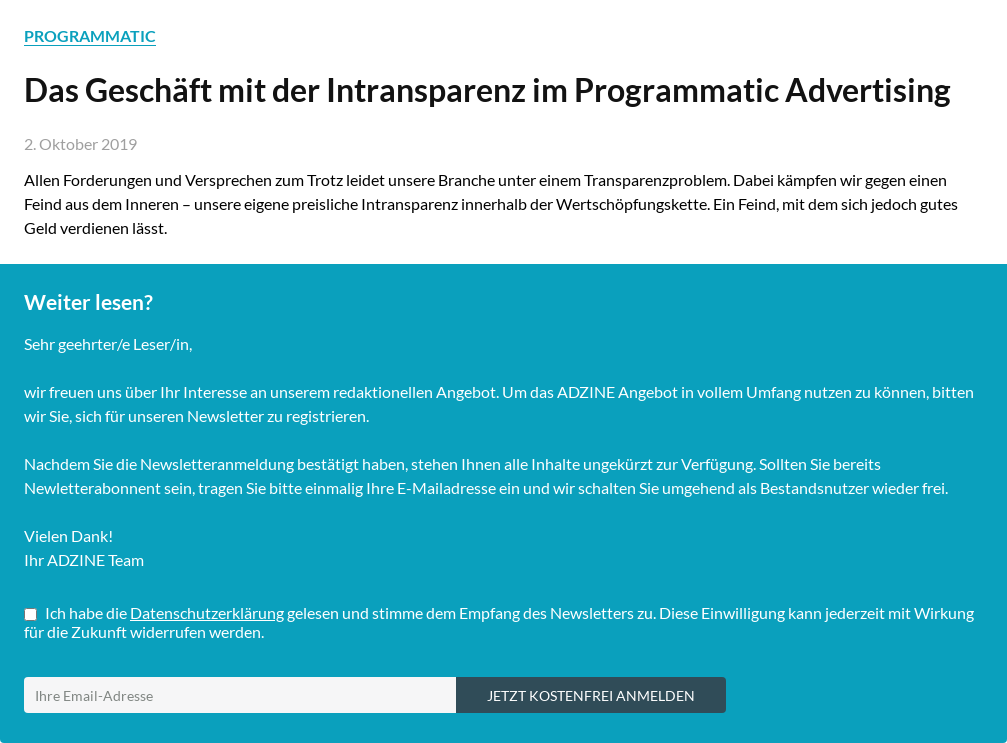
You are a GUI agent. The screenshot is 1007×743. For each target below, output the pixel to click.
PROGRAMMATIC (90, 35)
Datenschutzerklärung (207, 612)
